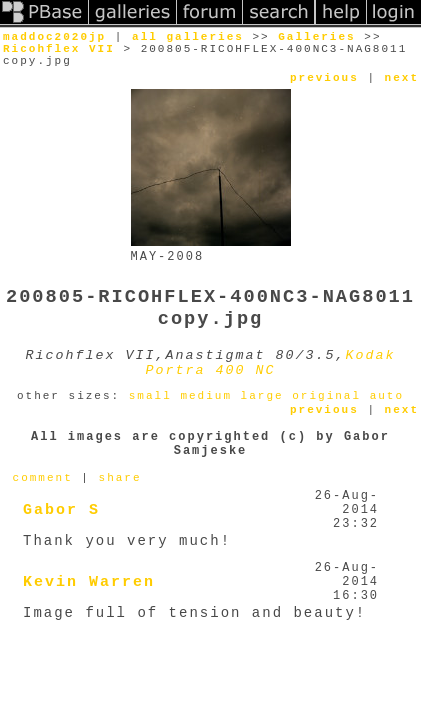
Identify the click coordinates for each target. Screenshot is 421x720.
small (150, 396)
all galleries (188, 37)
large (262, 396)
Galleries (316, 37)
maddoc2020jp (54, 37)
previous (324, 78)
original (326, 396)
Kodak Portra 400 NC (271, 363)
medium (206, 396)
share (120, 478)
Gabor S (61, 510)
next (402, 78)
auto (387, 396)
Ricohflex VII (59, 49)
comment (43, 478)
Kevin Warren (89, 582)
